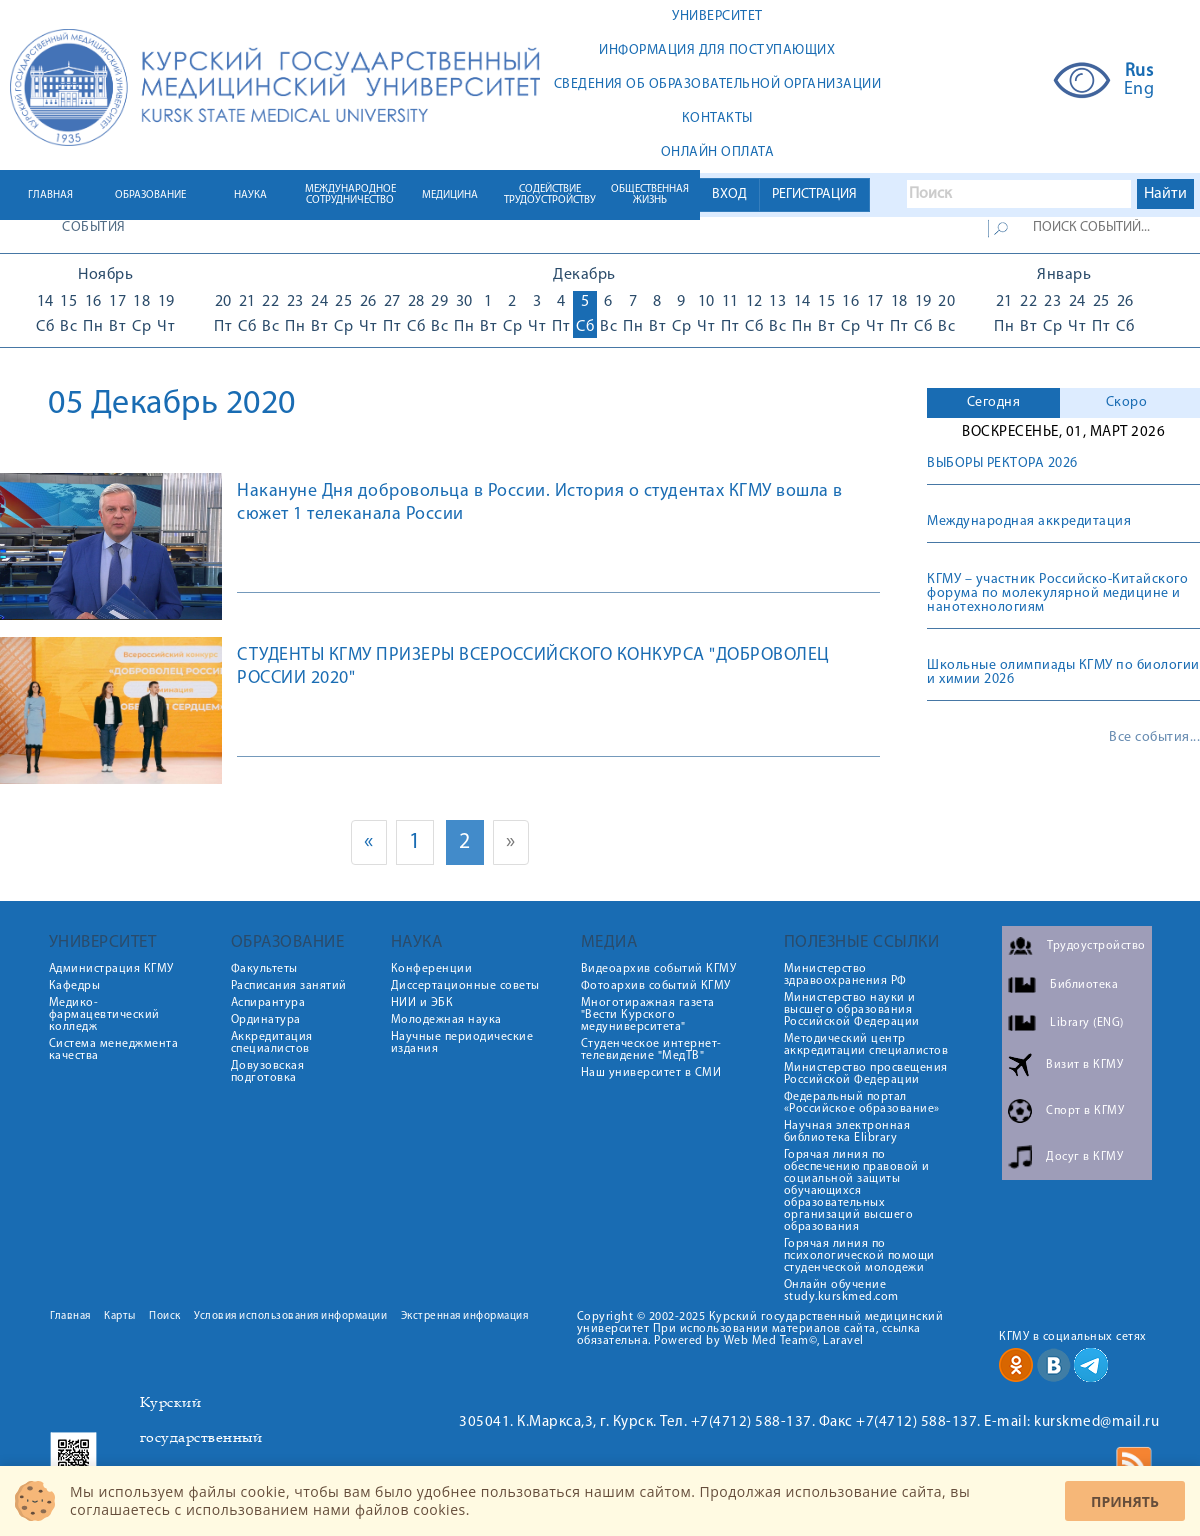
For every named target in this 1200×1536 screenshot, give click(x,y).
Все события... (1154, 738)
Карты (120, 1316)
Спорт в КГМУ (1085, 1111)
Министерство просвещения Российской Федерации (866, 1074)
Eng (1139, 90)
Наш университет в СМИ (651, 1073)
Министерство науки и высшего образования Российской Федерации (852, 1010)
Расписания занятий (289, 986)
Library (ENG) (1087, 1023)
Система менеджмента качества (114, 1050)
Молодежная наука (446, 1020)
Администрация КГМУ (111, 969)
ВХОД (729, 194)
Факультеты (264, 969)
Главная (70, 1316)
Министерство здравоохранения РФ (845, 975)
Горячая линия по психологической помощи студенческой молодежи (859, 1256)
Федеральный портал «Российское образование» (862, 1103)
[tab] (993, 403)
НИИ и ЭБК (422, 1003)
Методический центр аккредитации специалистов (866, 1045)
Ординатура (266, 1020)
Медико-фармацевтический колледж (104, 1015)
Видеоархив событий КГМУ (659, 969)
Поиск (165, 1316)
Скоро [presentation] (1127, 402)
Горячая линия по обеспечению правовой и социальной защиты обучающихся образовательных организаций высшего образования (857, 1191)
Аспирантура (268, 1003)
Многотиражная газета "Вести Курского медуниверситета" (648, 1015)
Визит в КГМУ (1084, 1065)
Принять (1125, 1501)
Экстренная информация (465, 1316)
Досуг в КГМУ (1084, 1157)
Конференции (432, 969)
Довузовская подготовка (268, 1072)
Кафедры (75, 986)
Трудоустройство (1096, 946)
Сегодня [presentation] (994, 402)
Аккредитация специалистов (272, 1043)
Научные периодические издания (462, 1043)
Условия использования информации (290, 1316)
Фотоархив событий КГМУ (656, 986)
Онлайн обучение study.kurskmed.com (841, 1291)
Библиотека (1084, 985)
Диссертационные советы (465, 986)
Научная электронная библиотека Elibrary (847, 1132)
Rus (1139, 72)
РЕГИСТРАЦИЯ (814, 194)
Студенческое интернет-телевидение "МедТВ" (651, 1050)
